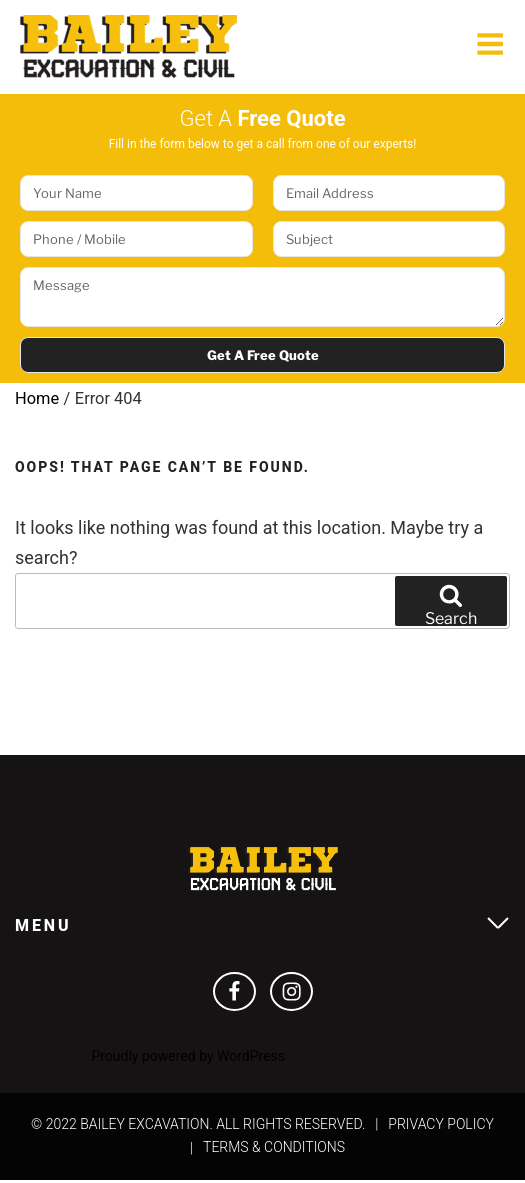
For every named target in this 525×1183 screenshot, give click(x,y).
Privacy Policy (441, 1126)
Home (37, 400)
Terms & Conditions (274, 1150)
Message (262, 299)
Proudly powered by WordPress (188, 1059)
